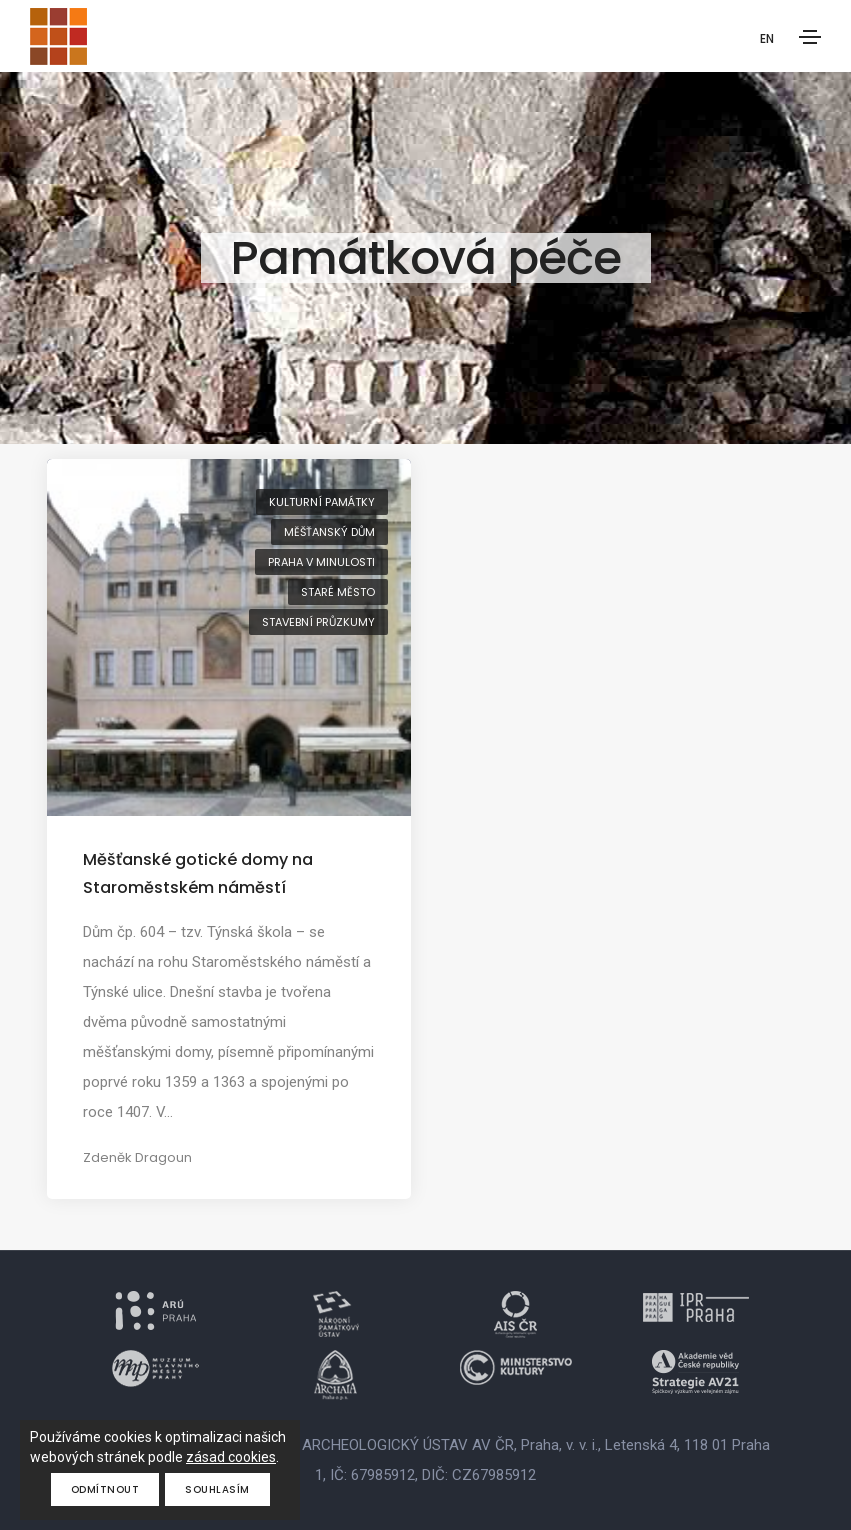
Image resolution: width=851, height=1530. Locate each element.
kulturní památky (322, 502)
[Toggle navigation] (810, 37)
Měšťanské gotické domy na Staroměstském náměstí (198, 873)
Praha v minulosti (321, 562)
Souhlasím (217, 1489)
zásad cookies (231, 1457)
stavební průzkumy (318, 622)
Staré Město (338, 592)
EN (767, 38)
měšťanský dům (329, 532)
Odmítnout (105, 1489)
